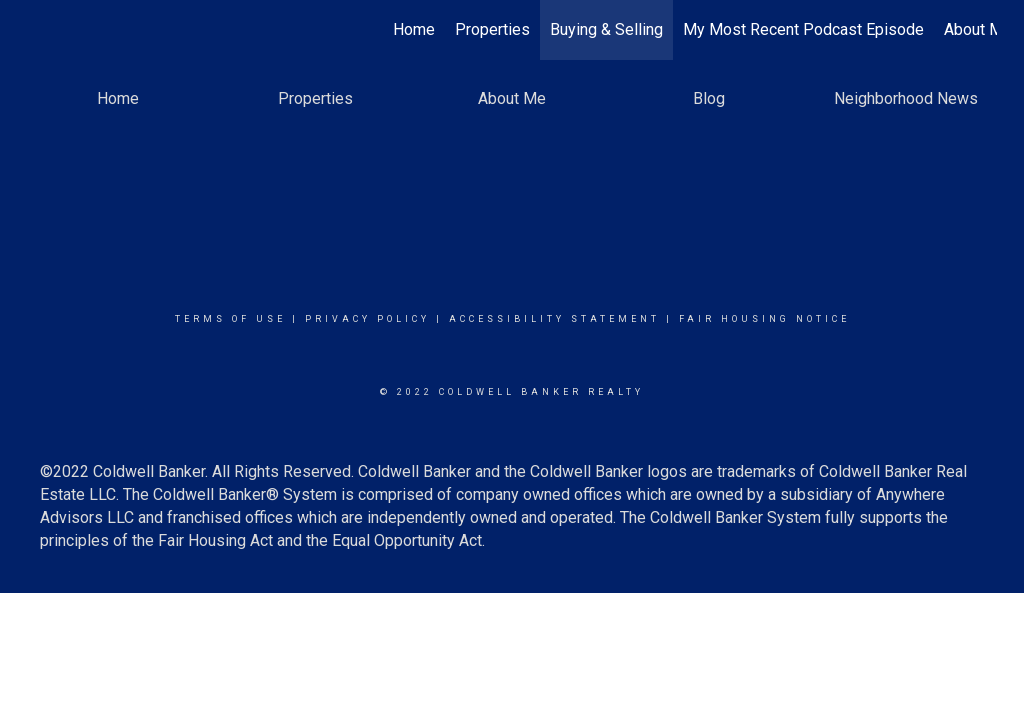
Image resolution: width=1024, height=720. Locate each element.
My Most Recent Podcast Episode (803, 29)
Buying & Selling (606, 29)
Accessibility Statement (554, 319)
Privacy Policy (367, 319)
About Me (978, 29)
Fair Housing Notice (764, 319)
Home (414, 29)
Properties (492, 29)
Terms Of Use (230, 319)
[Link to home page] (37, 30)
